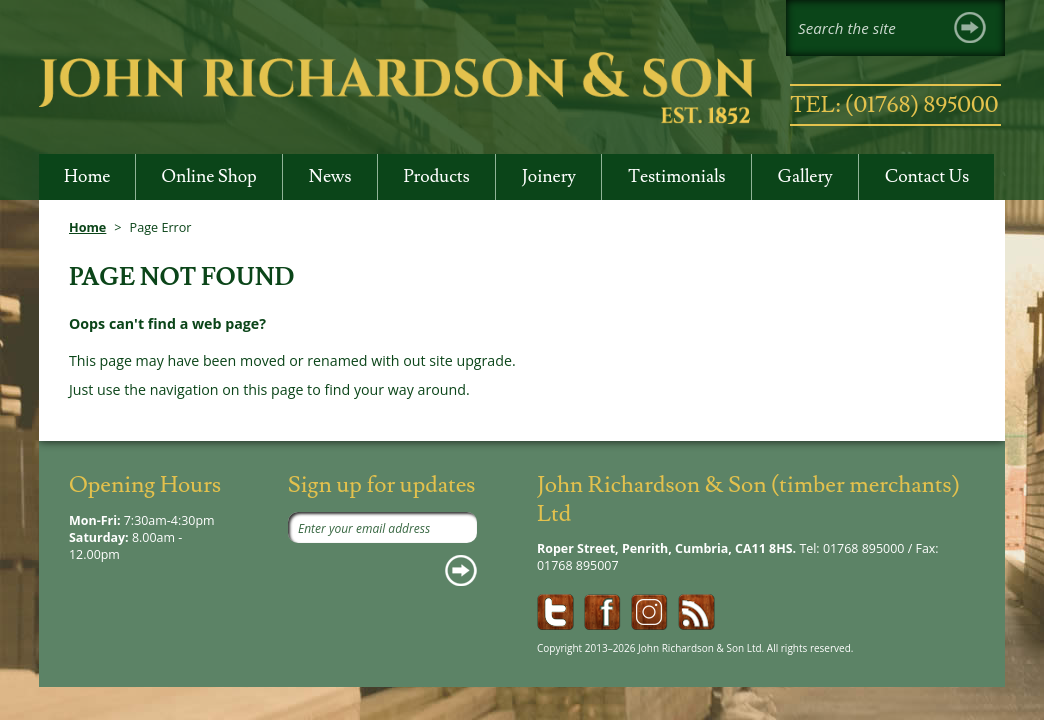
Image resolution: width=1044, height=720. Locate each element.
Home (87, 227)
